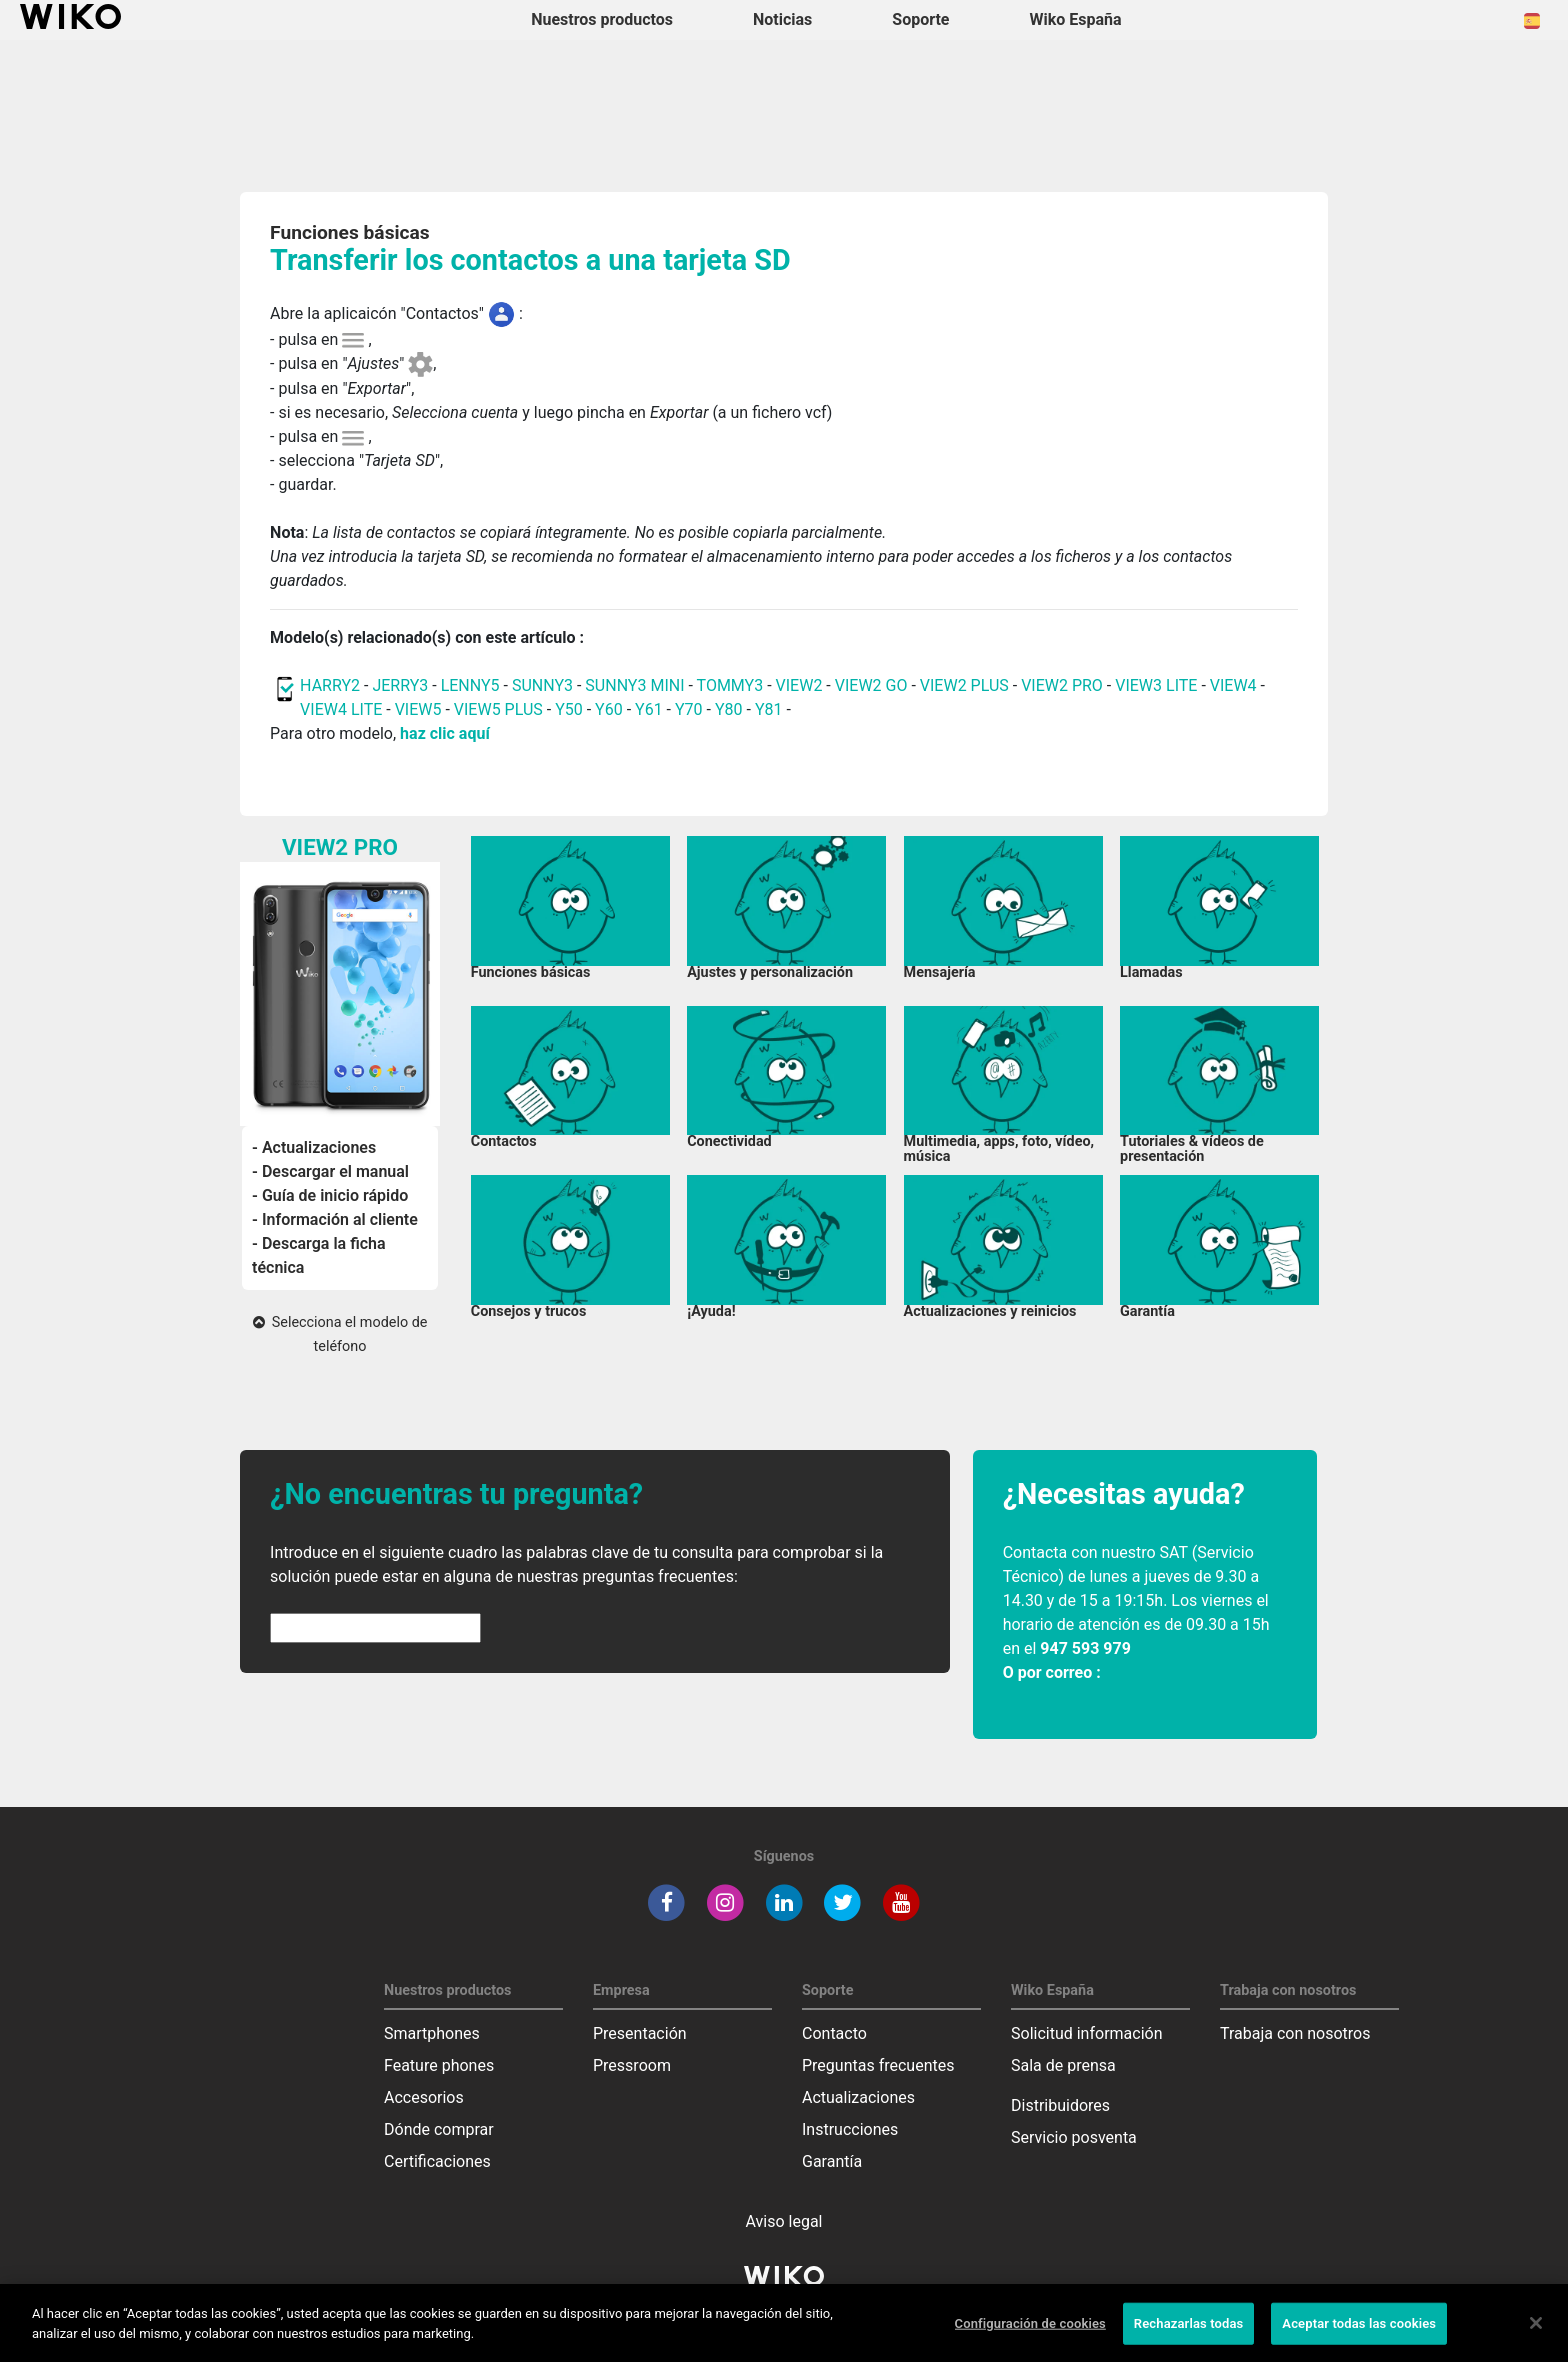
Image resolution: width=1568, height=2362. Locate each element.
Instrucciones (850, 2129)
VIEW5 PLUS (498, 709)
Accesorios (424, 2097)
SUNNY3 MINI (634, 685)
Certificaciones (437, 2161)
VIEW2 (799, 685)
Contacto (834, 2033)
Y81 (769, 709)
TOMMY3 (730, 685)
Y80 (729, 709)
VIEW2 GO (871, 685)
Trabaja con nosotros (1295, 2033)
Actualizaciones (858, 2097)
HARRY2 (330, 685)
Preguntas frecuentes (878, 2065)
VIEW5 (420, 709)
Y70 (689, 709)
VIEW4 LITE (341, 709)
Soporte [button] (920, 19)
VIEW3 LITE (1156, 685)
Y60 (609, 709)
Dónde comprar (439, 2129)
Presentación (640, 2033)
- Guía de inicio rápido (330, 1195)
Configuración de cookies (1030, 2337)
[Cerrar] (1536, 2337)
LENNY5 (470, 685)
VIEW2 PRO (1062, 685)
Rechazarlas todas (1189, 2337)
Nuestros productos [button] (602, 19)
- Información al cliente (335, 1219)
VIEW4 (1233, 685)
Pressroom (632, 2065)
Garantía (832, 2161)
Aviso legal (784, 2221)
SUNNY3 (542, 685)
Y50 (569, 709)
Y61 (649, 709)
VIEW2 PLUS (964, 685)
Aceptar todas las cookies (1359, 2337)
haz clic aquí (445, 733)
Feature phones (439, 2065)
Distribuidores (1060, 2105)
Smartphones (432, 2033)
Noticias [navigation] (782, 19)
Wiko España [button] (1076, 19)
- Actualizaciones (314, 1147)
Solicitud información (1087, 2033)
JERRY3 (402, 685)
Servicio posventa (1074, 2137)
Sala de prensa (1063, 2065)
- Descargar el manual (330, 1171)
